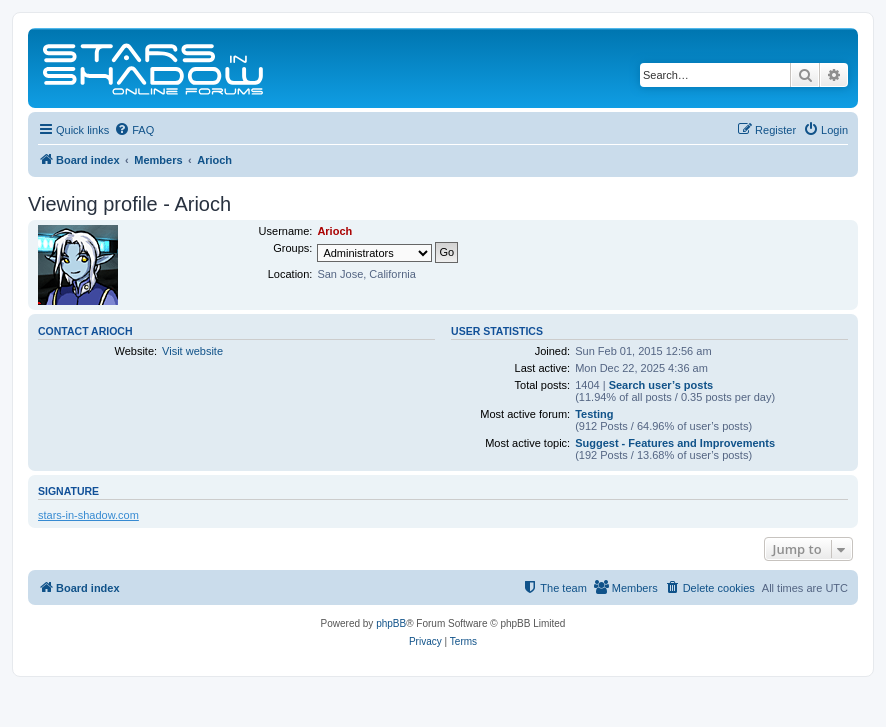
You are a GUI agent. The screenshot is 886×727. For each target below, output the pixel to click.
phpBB (391, 623)
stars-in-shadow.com (88, 515)
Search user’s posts (661, 385)
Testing (594, 414)
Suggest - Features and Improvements (675, 443)
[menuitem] (134, 130)
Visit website (192, 351)
